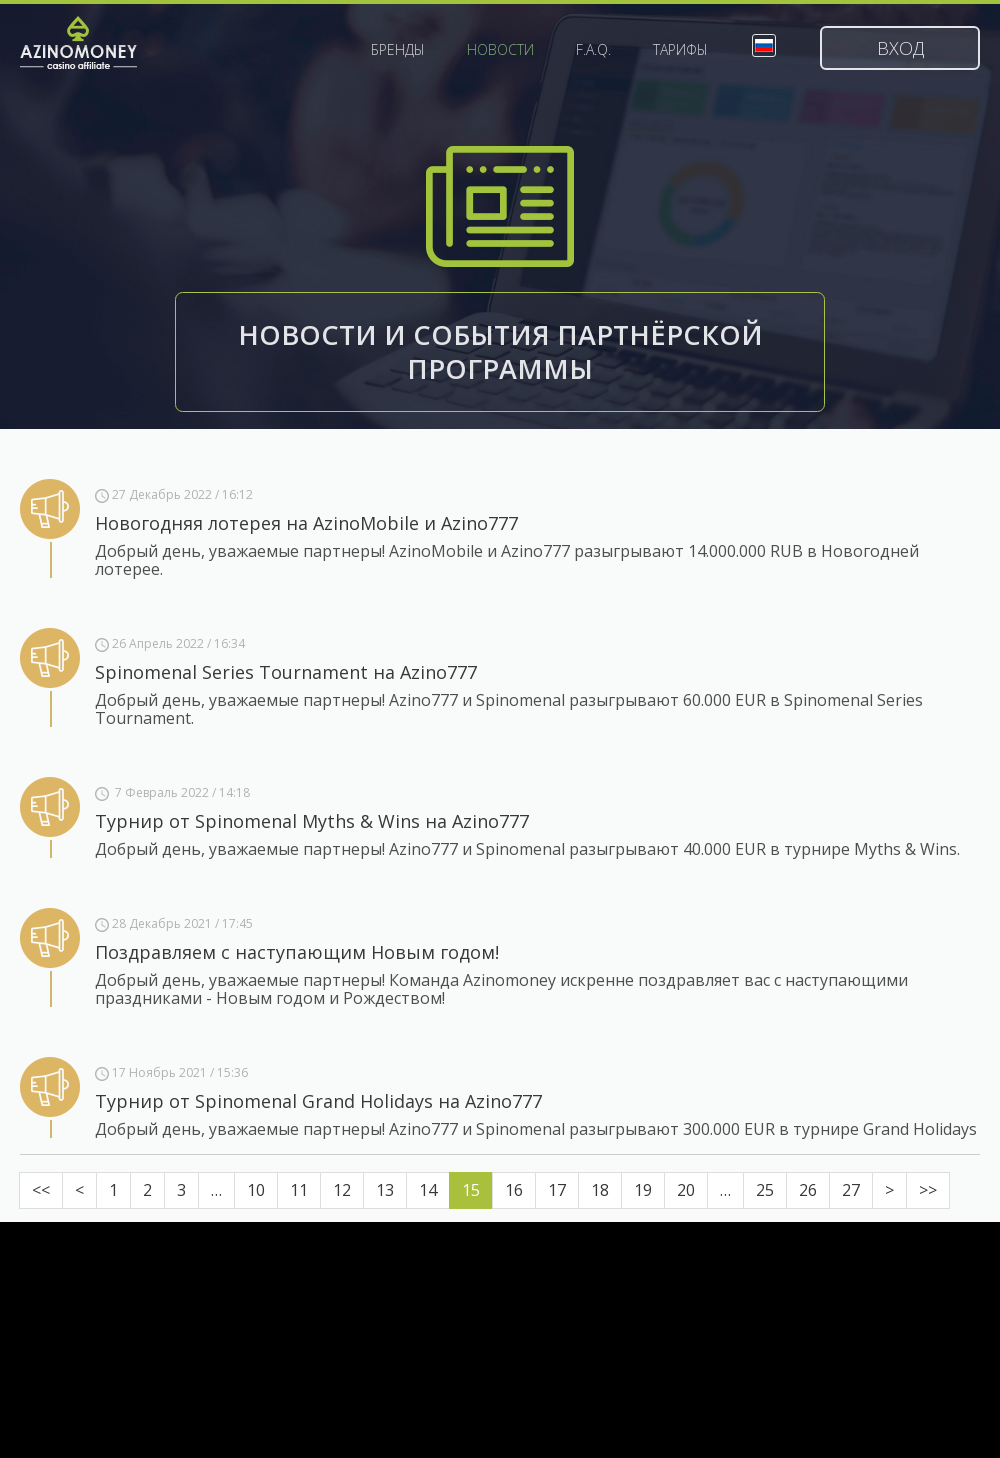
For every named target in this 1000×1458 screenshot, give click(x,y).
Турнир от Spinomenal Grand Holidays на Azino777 (318, 1101)
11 (299, 1190)
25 (765, 1190)
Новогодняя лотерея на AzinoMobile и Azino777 (306, 523)
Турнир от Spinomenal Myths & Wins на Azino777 (312, 821)
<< (41, 1190)
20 (686, 1190)
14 (428, 1190)
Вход (900, 48)
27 (851, 1190)
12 (342, 1190)
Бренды (398, 50)
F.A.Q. (593, 50)
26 (808, 1190)
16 (514, 1190)
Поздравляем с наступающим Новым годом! (297, 952)
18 (600, 1190)
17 (557, 1190)
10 (256, 1190)
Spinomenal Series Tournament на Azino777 (286, 672)
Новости (500, 50)
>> (928, 1190)
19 (643, 1190)
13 (385, 1190)
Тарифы (680, 50)
